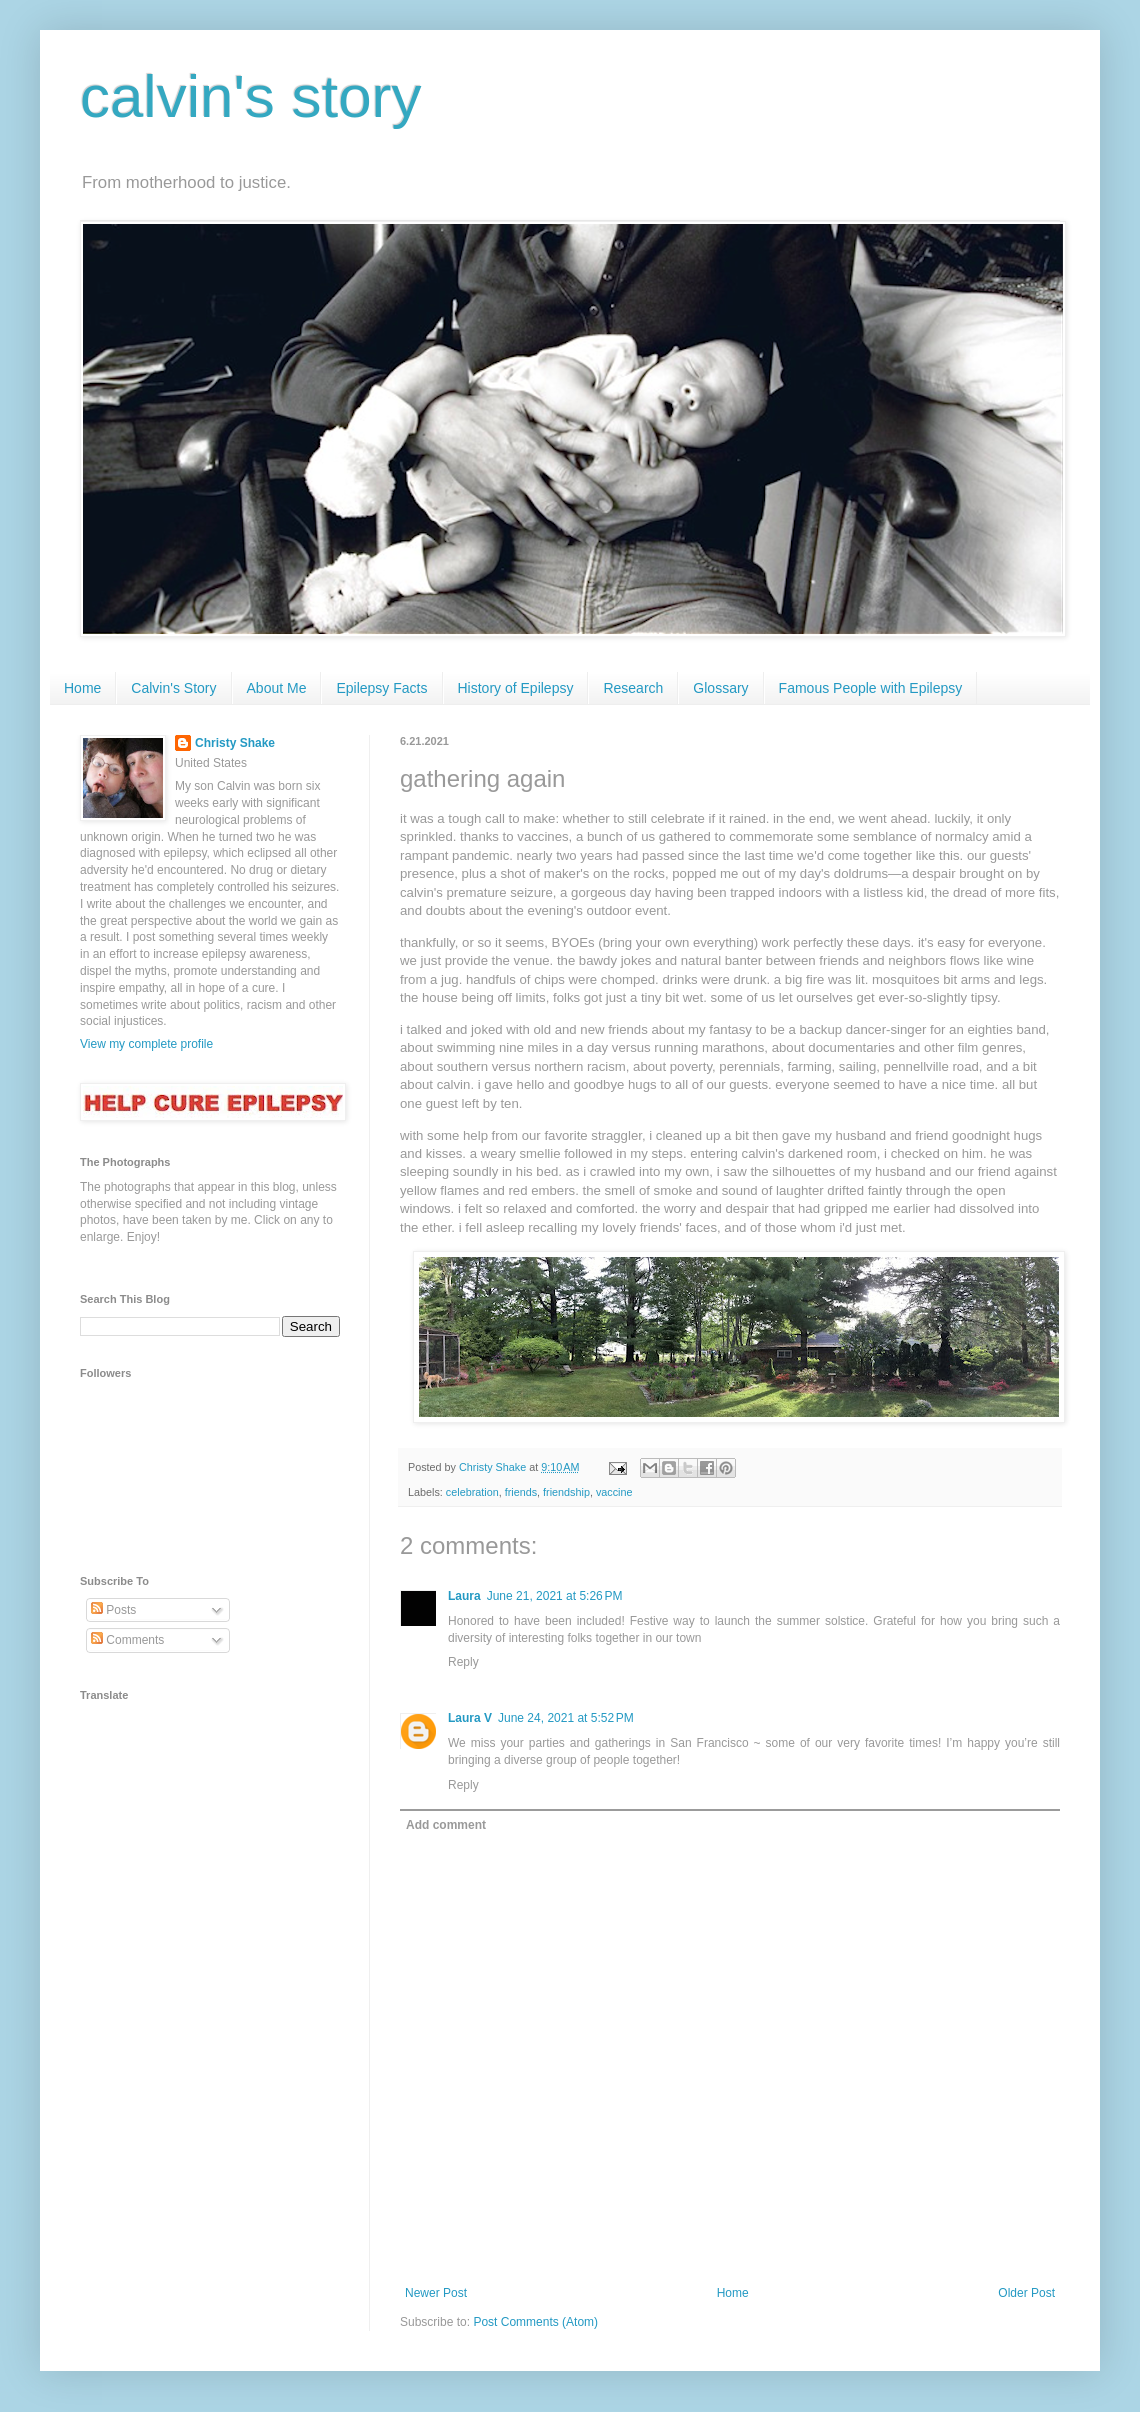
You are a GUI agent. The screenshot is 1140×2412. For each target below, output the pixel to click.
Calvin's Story (173, 688)
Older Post (1026, 2293)
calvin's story (251, 96)
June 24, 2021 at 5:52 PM (566, 1718)
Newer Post (436, 2293)
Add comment (446, 1825)
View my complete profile (146, 1044)
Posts (113, 1610)
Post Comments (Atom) (535, 2322)
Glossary (720, 688)
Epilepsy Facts (381, 688)
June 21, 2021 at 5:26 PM (555, 1596)
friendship (566, 1492)
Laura (464, 1596)
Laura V (470, 1718)
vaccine (614, 1492)
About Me (277, 688)
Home (82, 688)
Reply (463, 1662)
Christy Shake (235, 743)
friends (521, 1492)
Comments (127, 1640)
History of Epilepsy (516, 688)
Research (633, 688)
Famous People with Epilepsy (871, 688)
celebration (472, 1492)
